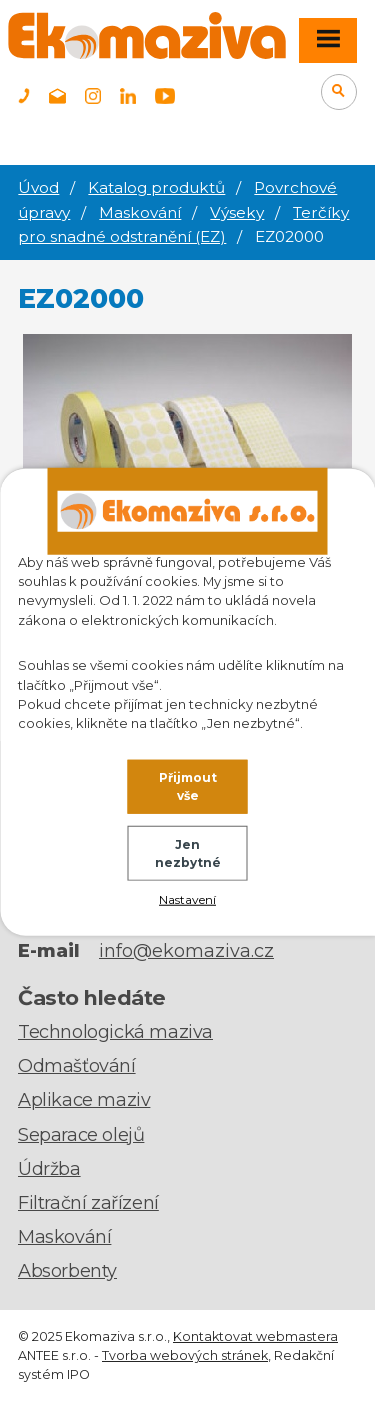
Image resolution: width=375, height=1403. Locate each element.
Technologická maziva (115, 1032)
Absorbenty (67, 1271)
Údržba (49, 1169)
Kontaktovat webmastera (255, 1336)
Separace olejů (81, 1135)
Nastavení (187, 898)
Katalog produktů (156, 187)
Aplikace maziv (84, 1100)
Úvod (38, 187)
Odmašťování (77, 1066)
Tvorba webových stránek (185, 1355)
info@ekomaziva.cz (186, 951)
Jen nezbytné (188, 853)
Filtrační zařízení (88, 1203)
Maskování (140, 212)
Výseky (237, 212)
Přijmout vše (188, 786)
